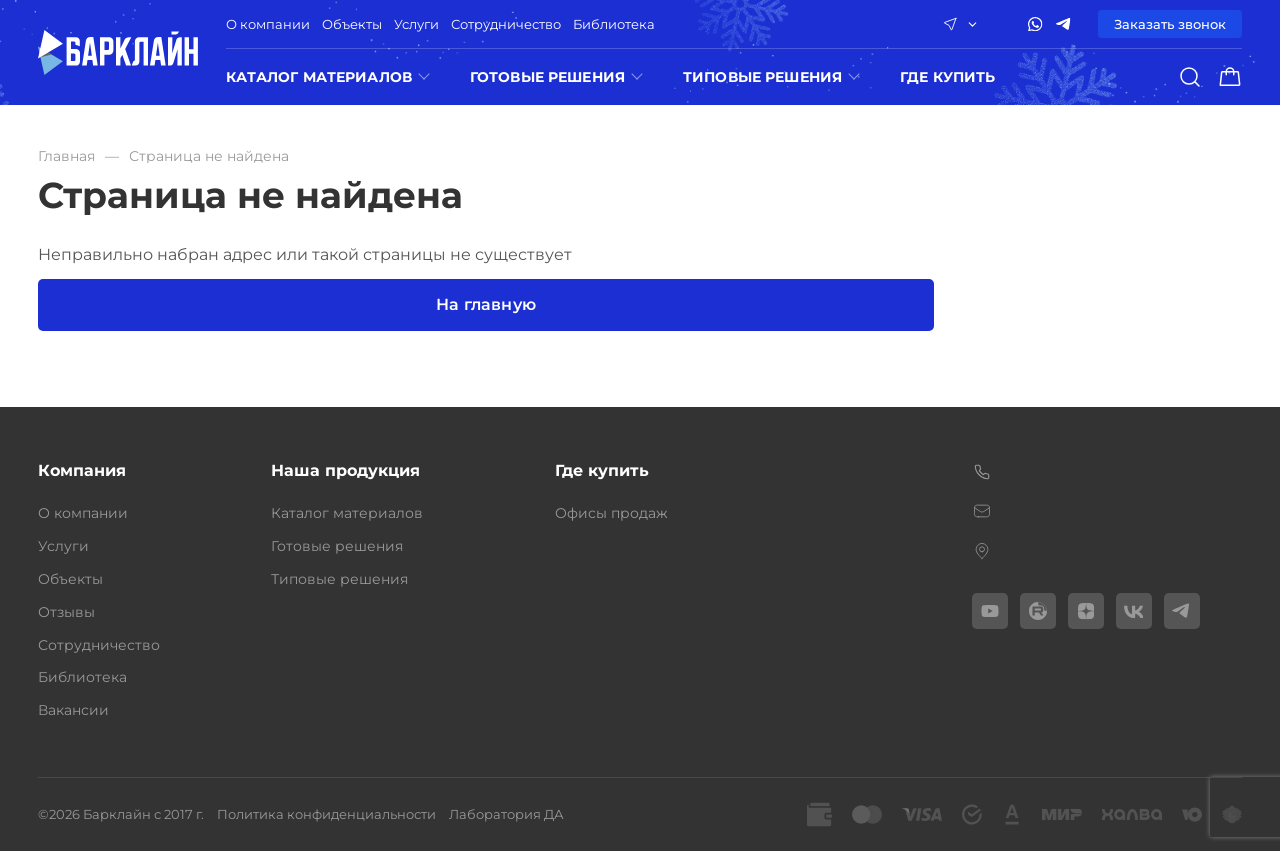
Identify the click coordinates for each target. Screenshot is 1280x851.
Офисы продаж (611, 513)
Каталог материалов (319, 77)
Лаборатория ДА (506, 814)
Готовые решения (547, 77)
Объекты (352, 24)
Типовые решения (762, 77)
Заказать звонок (1170, 24)
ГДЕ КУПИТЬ (947, 77)
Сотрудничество (506, 24)
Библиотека (614, 24)
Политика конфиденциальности (326, 814)
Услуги (416, 24)
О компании (268, 24)
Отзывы (66, 612)
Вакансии (73, 710)
